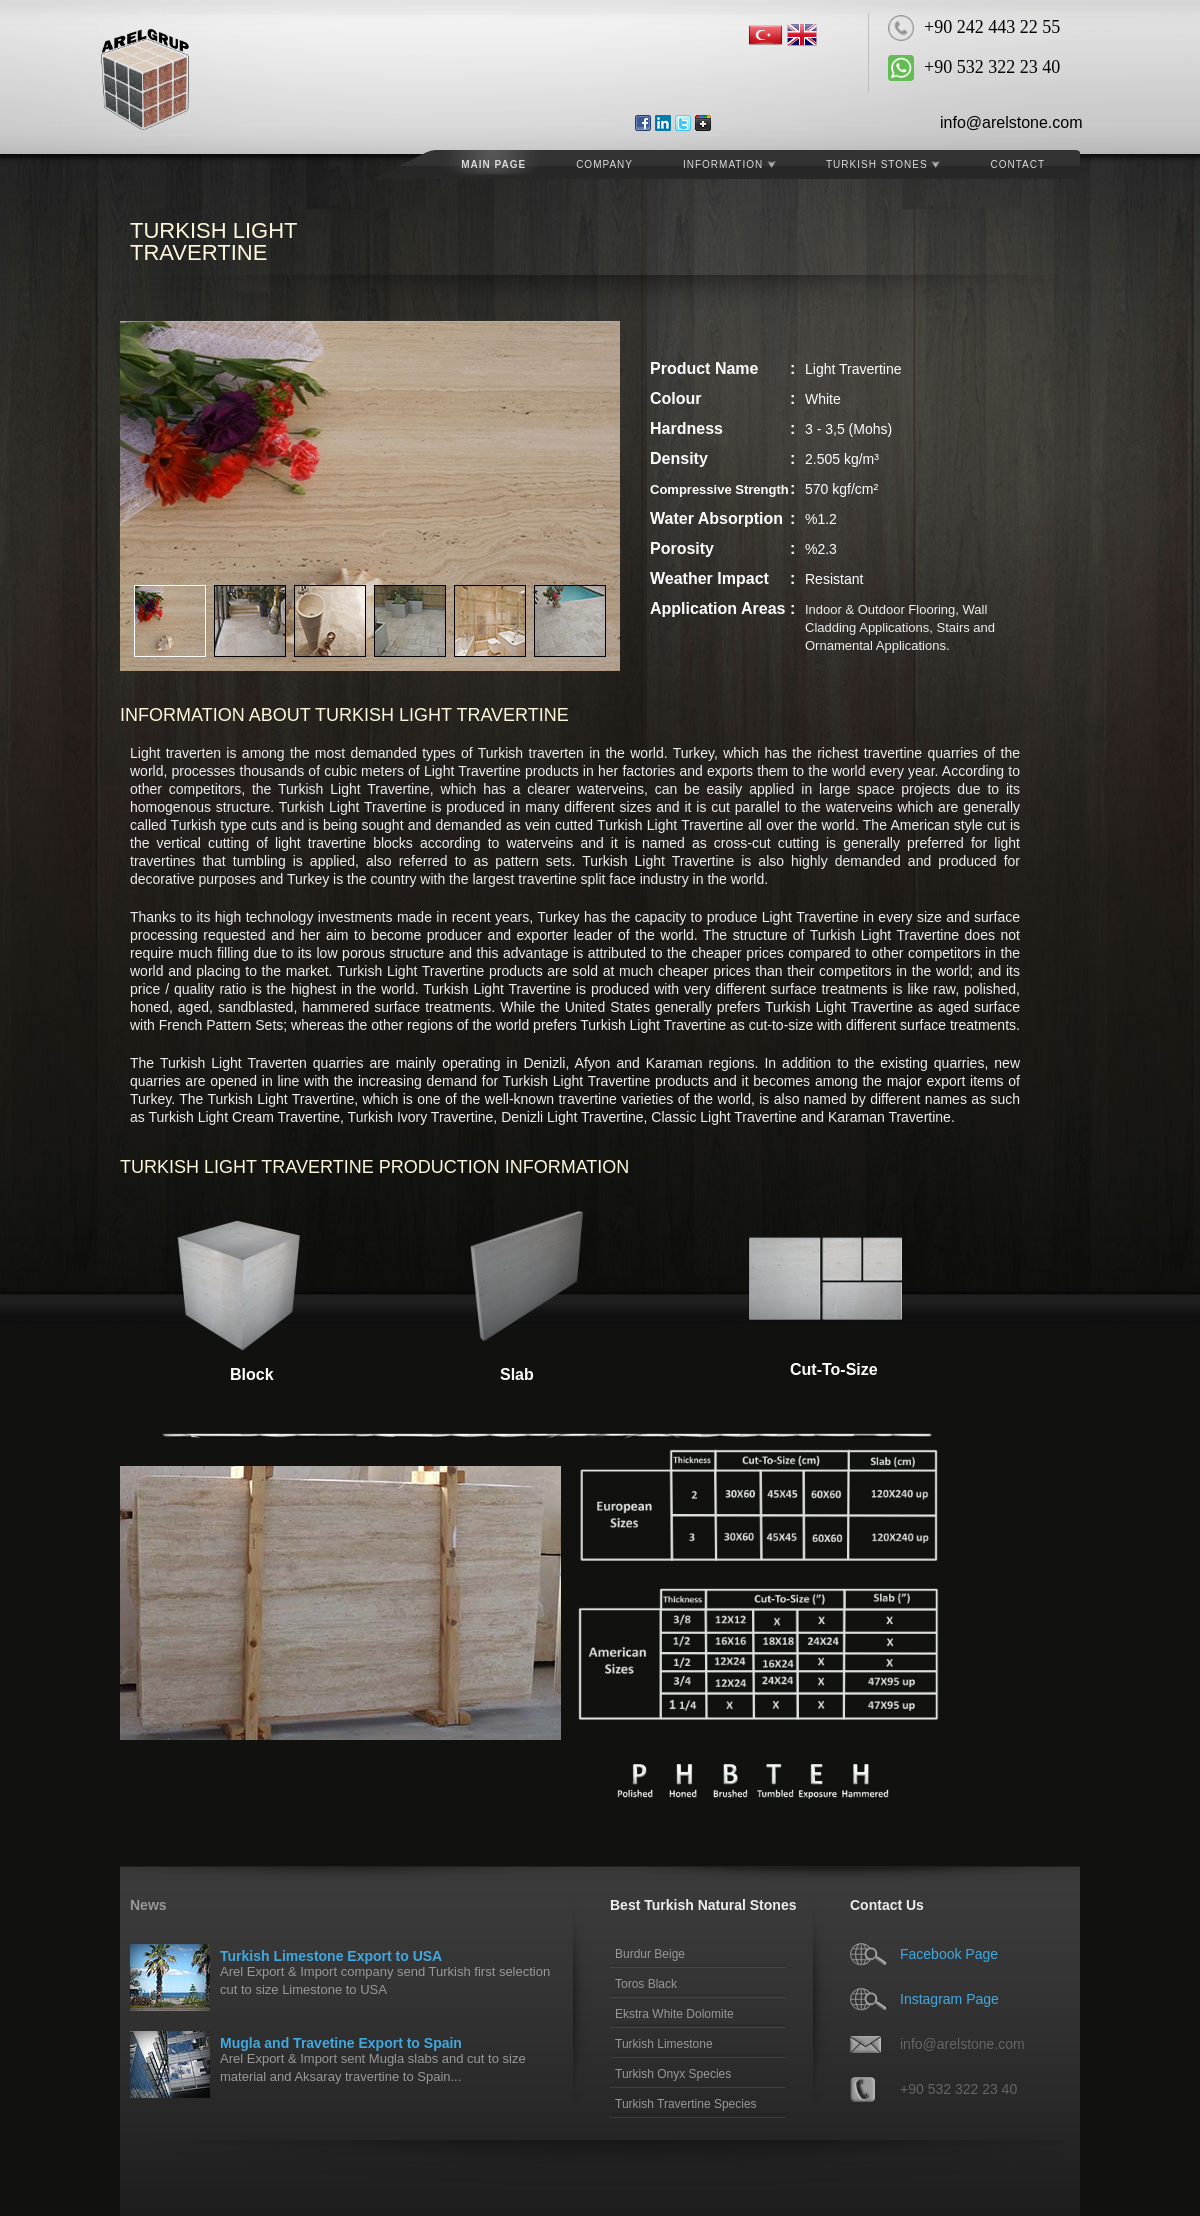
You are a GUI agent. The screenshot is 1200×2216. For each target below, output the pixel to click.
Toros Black (646, 1984)
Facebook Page (949, 1954)
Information (729, 164)
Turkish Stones (883, 164)
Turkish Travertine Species (686, 2104)
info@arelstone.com (1011, 122)
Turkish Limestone (664, 2044)
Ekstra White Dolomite (674, 2014)
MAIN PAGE (493, 164)
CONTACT (1017, 164)
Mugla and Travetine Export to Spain (341, 2043)
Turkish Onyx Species (673, 2074)
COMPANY (604, 164)
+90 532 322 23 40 (958, 2089)
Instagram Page (949, 1999)
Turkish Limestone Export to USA (331, 1956)
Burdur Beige (650, 1954)
